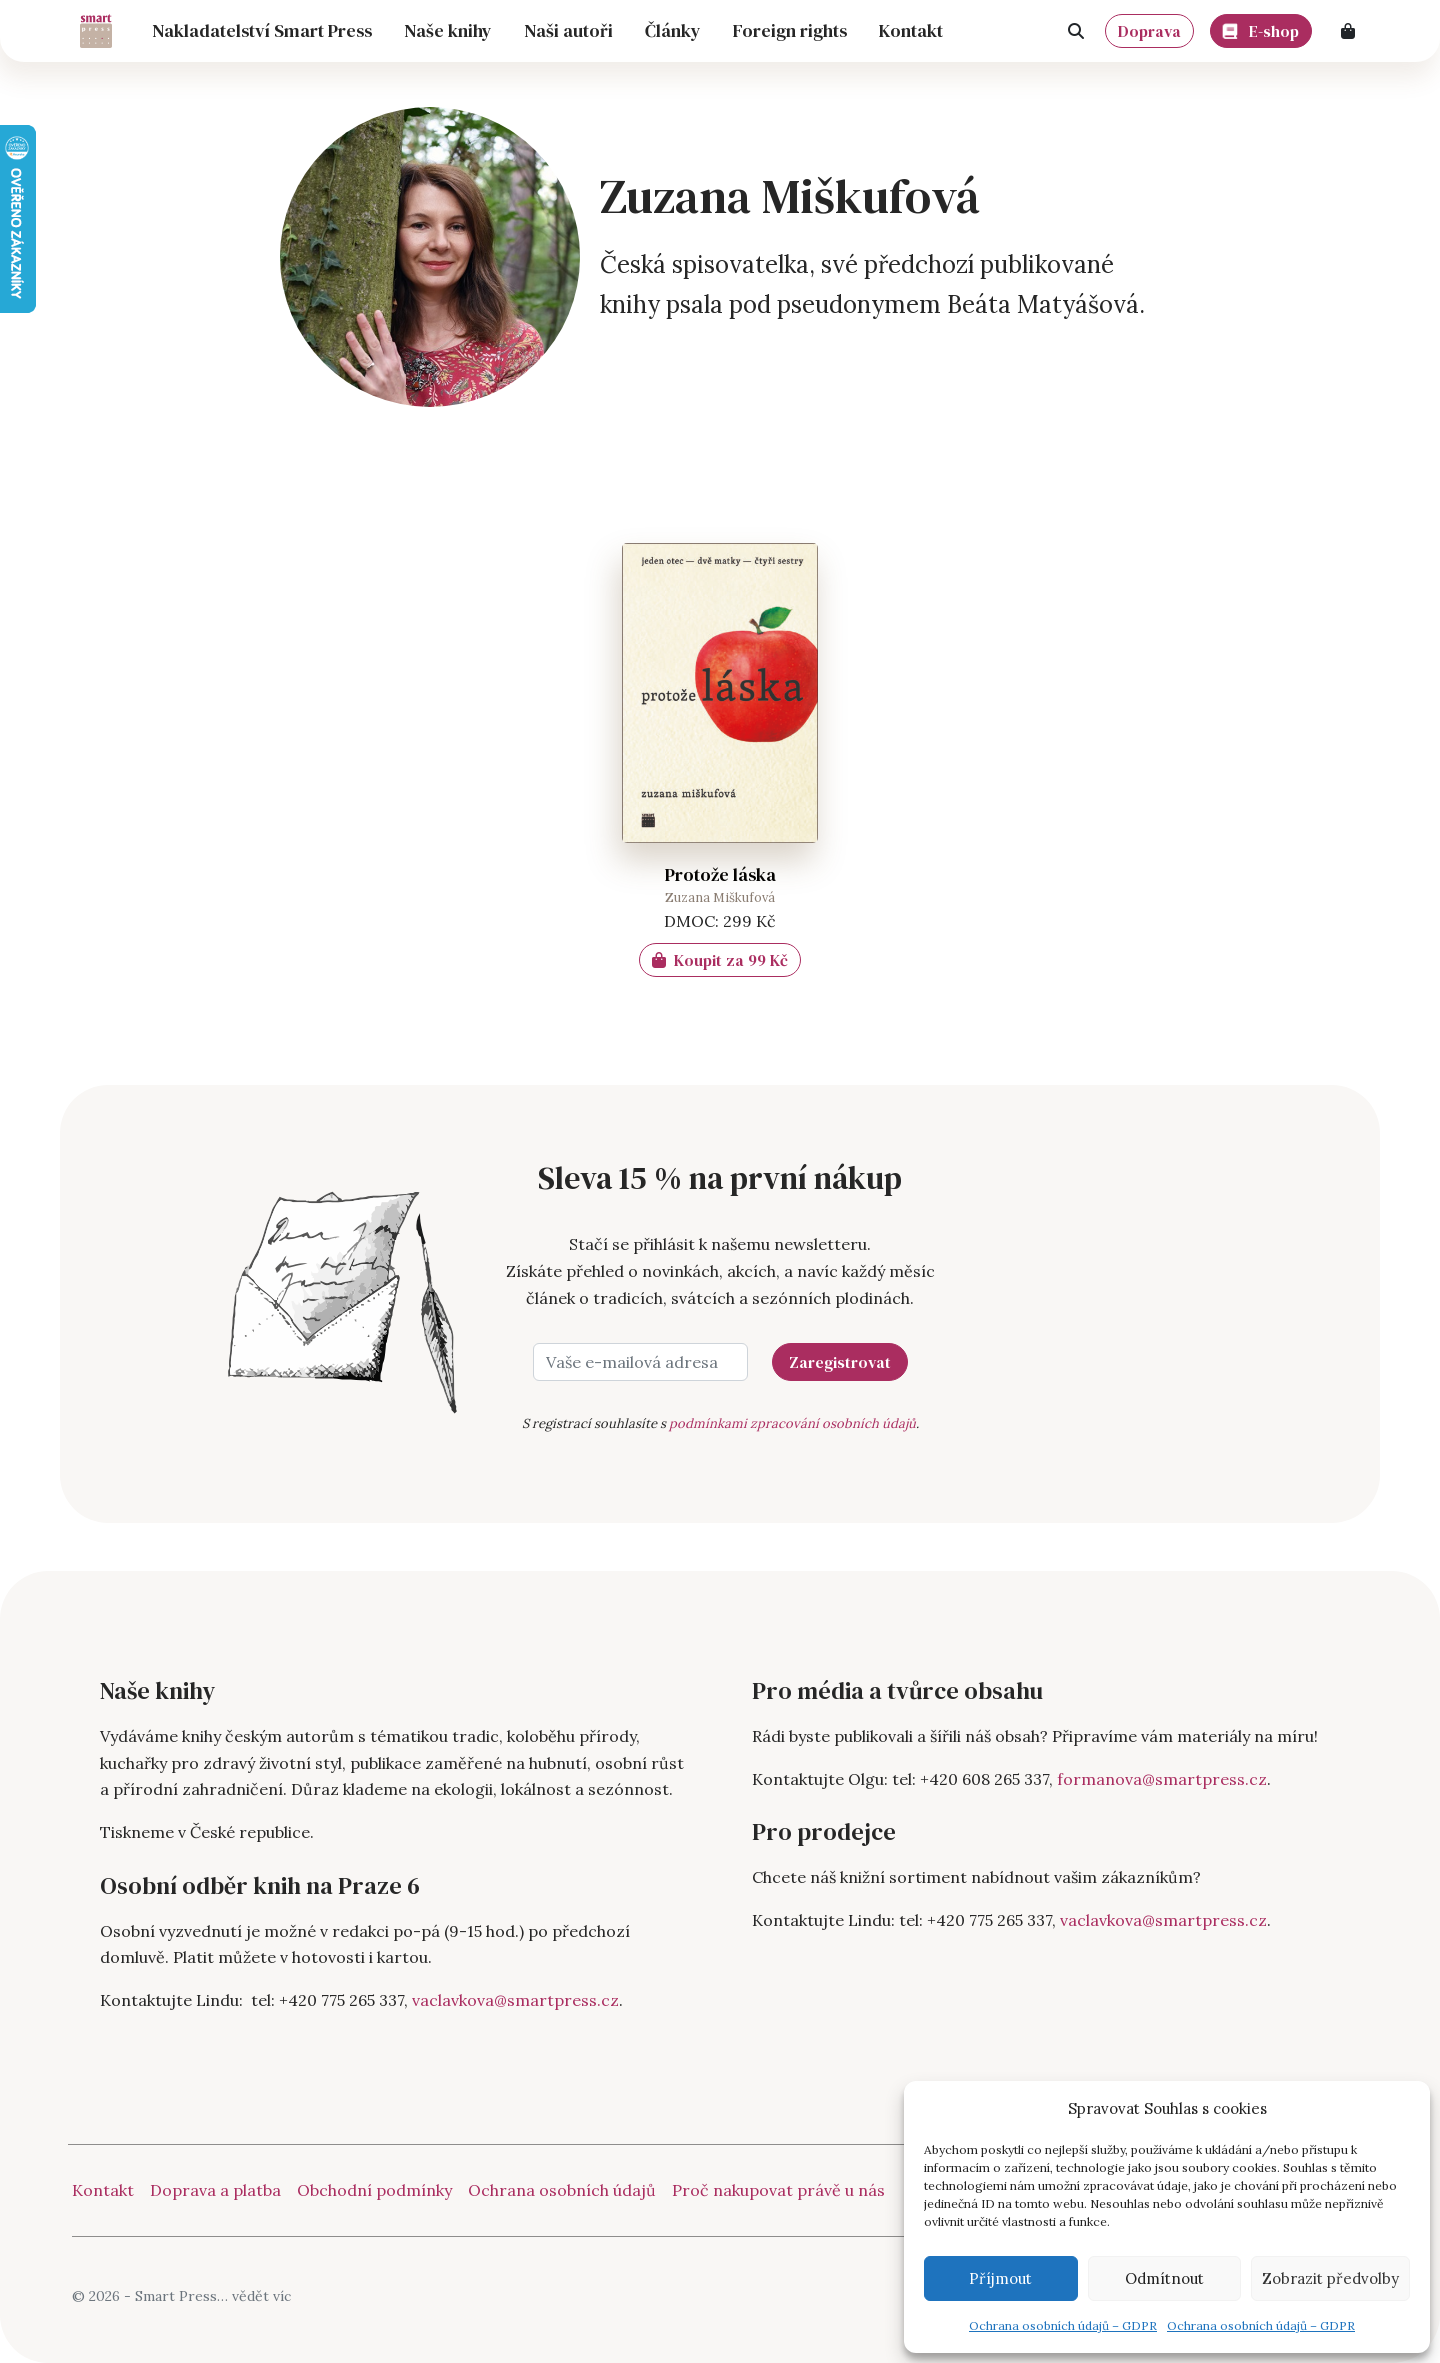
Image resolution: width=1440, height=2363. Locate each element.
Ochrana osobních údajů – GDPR (1063, 2325)
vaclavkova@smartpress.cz (515, 2000)
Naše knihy (448, 30)
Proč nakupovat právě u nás (778, 2190)
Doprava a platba (215, 2190)
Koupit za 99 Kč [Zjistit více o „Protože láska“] (720, 960)
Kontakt (911, 30)
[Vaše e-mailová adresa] (640, 1362)
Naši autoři (568, 30)
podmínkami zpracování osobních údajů (792, 1423)
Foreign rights (790, 30)
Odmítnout (1164, 2278)
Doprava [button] (1149, 31)
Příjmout (1000, 2278)
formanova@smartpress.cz (1162, 1779)
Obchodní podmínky (374, 2190)
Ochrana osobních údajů (562, 2190)
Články (673, 30)
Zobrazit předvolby (1330, 2278)
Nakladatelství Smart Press (262, 30)
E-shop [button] (1261, 28)
